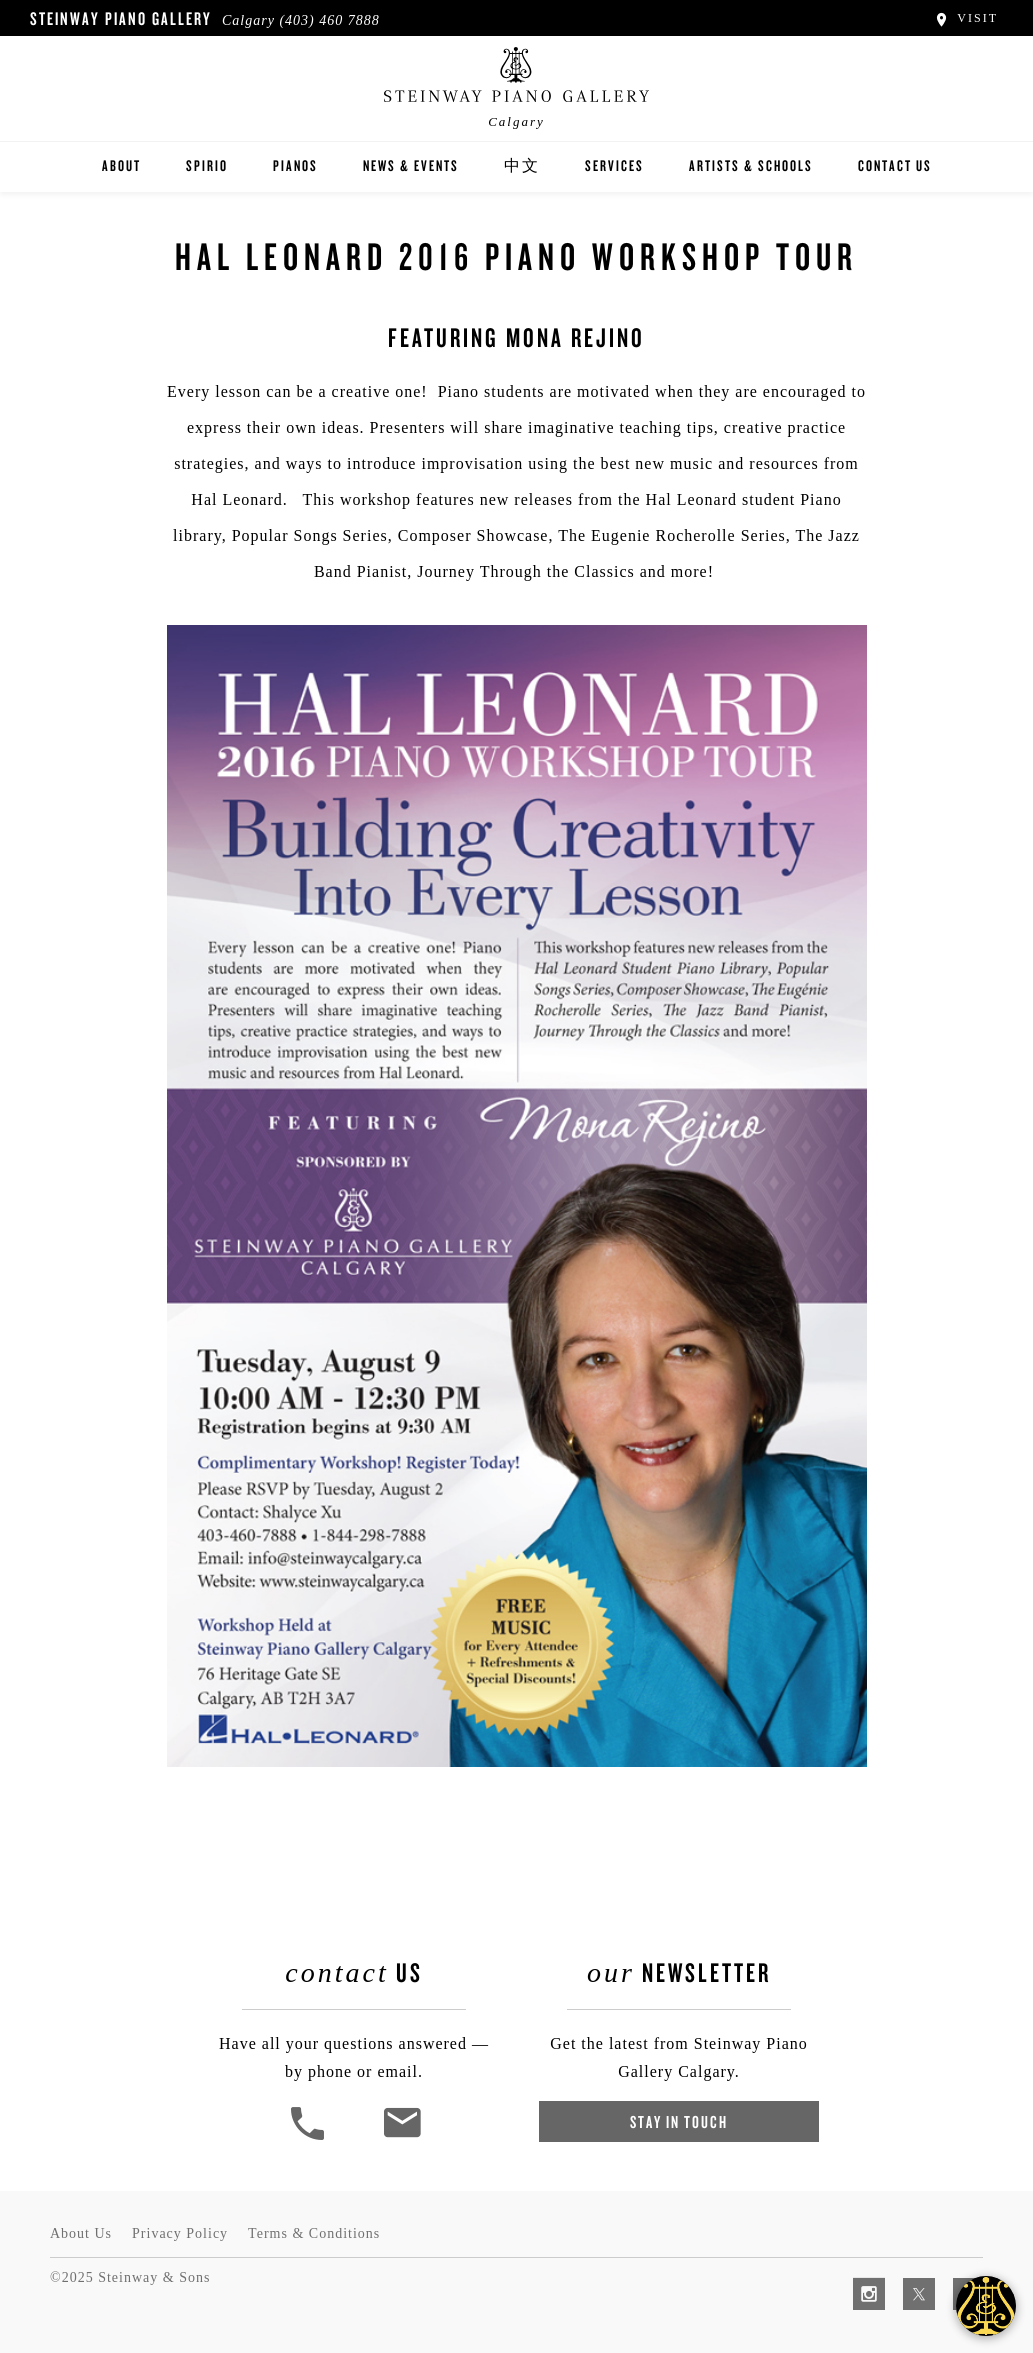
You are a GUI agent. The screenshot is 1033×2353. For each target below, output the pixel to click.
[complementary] (888, 2243)
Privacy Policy (180, 2233)
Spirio (207, 165)
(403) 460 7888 (329, 20)
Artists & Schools (751, 165)
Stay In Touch (679, 2121)
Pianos (295, 165)
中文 (522, 165)
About (121, 165)
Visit (965, 18)
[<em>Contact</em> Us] (401, 2137)
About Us (81, 2233)
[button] (310, 2137)
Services (614, 165)
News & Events (411, 165)
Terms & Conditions (314, 2233)
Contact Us (895, 165)
